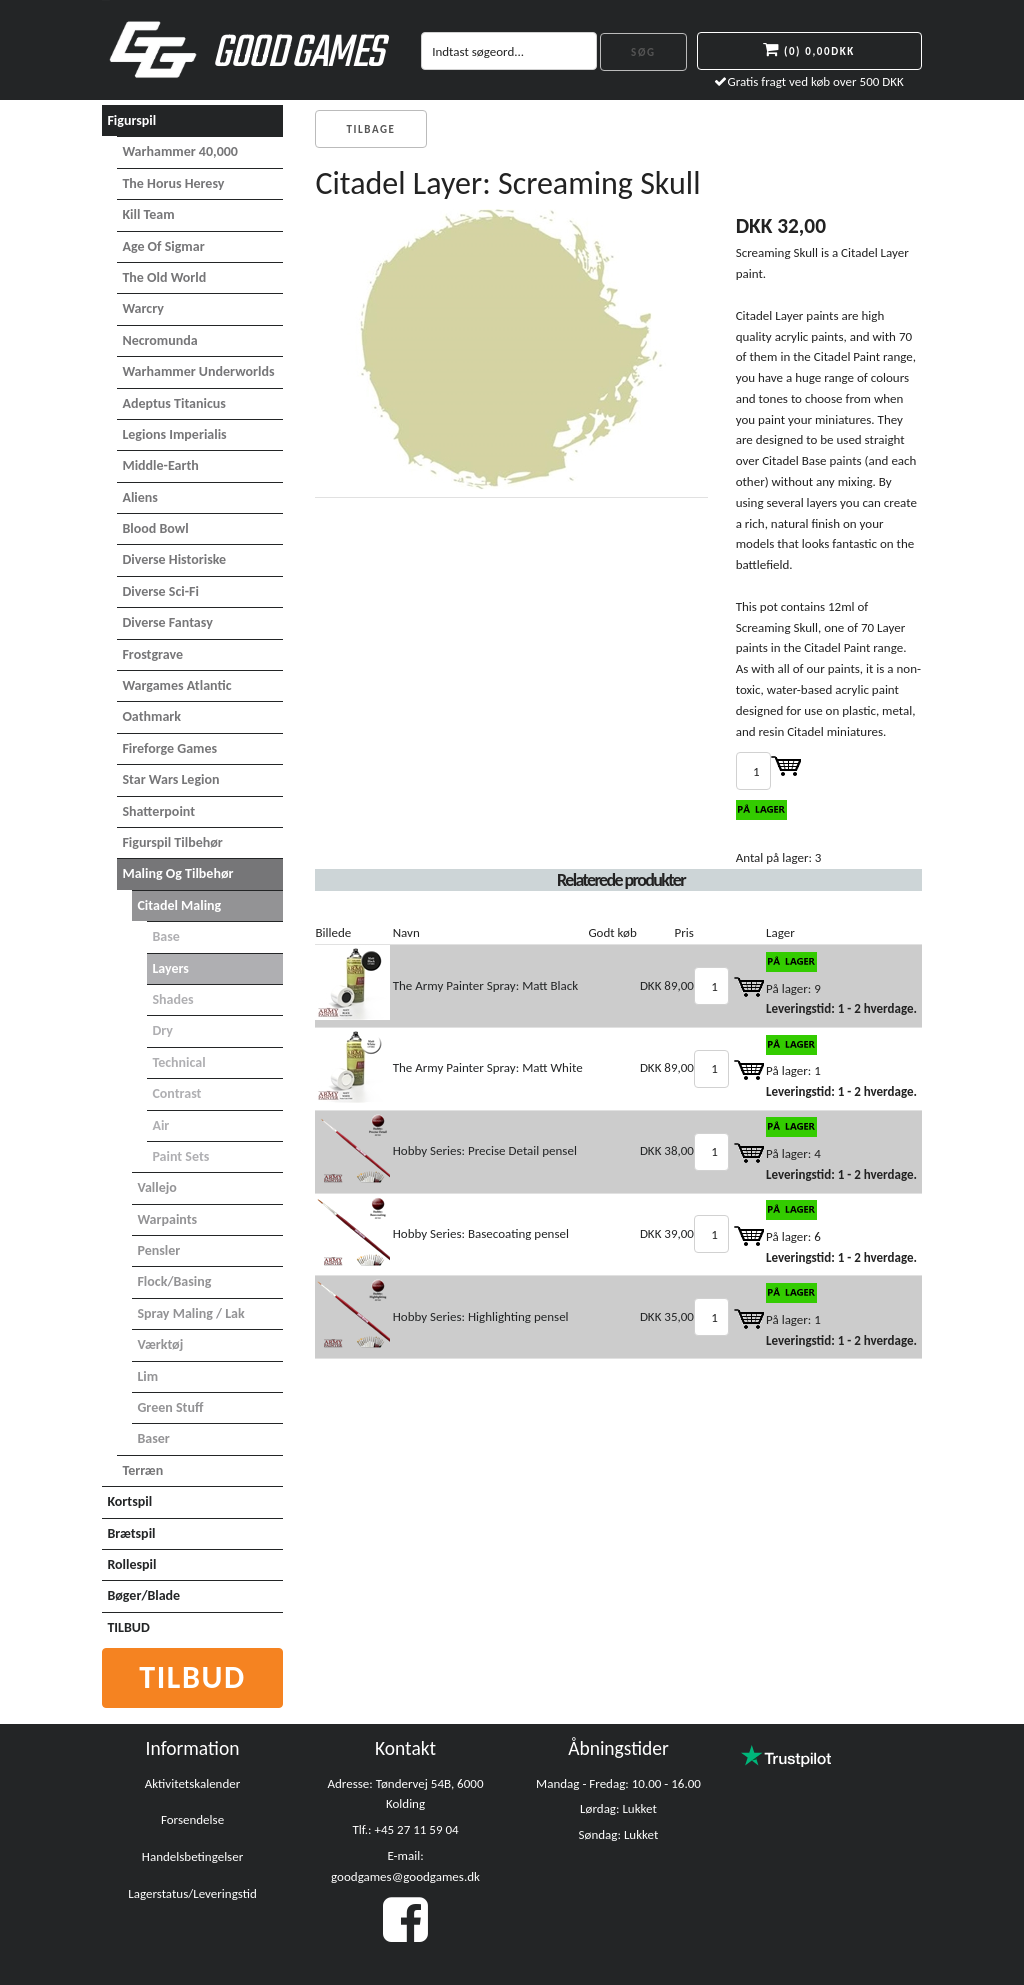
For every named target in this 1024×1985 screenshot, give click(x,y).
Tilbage (370, 129)
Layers (170, 968)
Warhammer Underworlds (198, 371)
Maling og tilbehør (177, 873)
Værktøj (160, 1344)
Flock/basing (174, 1281)
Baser (153, 1438)
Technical (178, 1062)
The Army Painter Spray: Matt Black (486, 985)
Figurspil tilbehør (172, 842)
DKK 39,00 (667, 1233)
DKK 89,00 (667, 985)
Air (160, 1125)
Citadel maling (179, 905)
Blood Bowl (155, 528)
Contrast (176, 1093)
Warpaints (167, 1219)
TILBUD (128, 1627)
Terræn (142, 1470)
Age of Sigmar (163, 246)
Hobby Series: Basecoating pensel (481, 1233)
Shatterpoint (158, 811)
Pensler (158, 1250)
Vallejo (156, 1187)
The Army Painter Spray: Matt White (488, 1067)
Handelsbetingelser (192, 1856)
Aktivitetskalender (193, 1783)
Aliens (140, 497)
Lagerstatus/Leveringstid (192, 1893)
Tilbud (192, 1677)
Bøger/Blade (143, 1595)
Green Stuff (170, 1407)
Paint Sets (180, 1156)
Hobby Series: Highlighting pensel (481, 1316)
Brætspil (131, 1533)
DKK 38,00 (667, 1150)
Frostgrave (152, 654)
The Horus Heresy (173, 183)
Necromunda (159, 340)
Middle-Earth (160, 465)
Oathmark (151, 716)
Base (165, 936)
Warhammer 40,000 (180, 151)
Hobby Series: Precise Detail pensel (485, 1150)
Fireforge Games (169, 748)
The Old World (164, 277)
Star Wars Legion (170, 779)
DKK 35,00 (667, 1316)
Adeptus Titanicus (174, 403)
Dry (162, 1030)
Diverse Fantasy (167, 622)
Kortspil (129, 1501)
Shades (172, 999)
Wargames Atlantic (176, 685)
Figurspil (131, 120)
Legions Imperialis (174, 434)
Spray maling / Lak (190, 1313)
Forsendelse (192, 1819)
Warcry (142, 308)
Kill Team (148, 214)
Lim (147, 1376)
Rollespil (131, 1564)
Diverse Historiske (174, 559)
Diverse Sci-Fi (160, 591)
